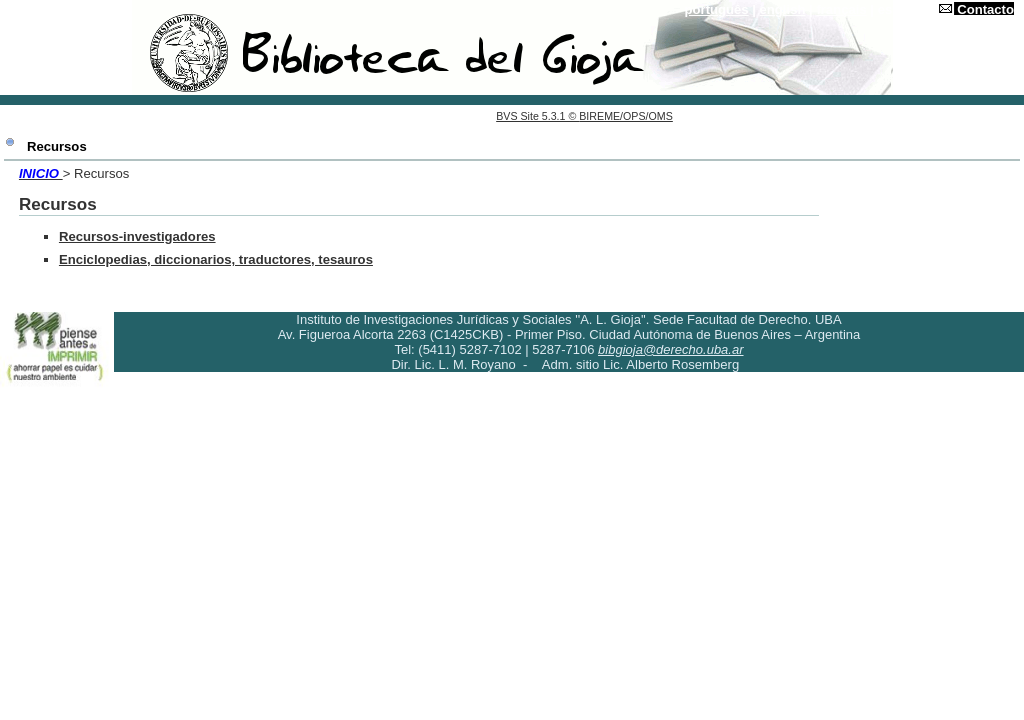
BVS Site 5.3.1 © (537, 116)
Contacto (985, 9)
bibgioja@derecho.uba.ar (670, 349)
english (783, 9)
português (717, 9)
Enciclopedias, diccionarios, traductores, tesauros (216, 259)
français (841, 9)
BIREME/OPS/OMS (626, 116)
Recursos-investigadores (137, 236)
